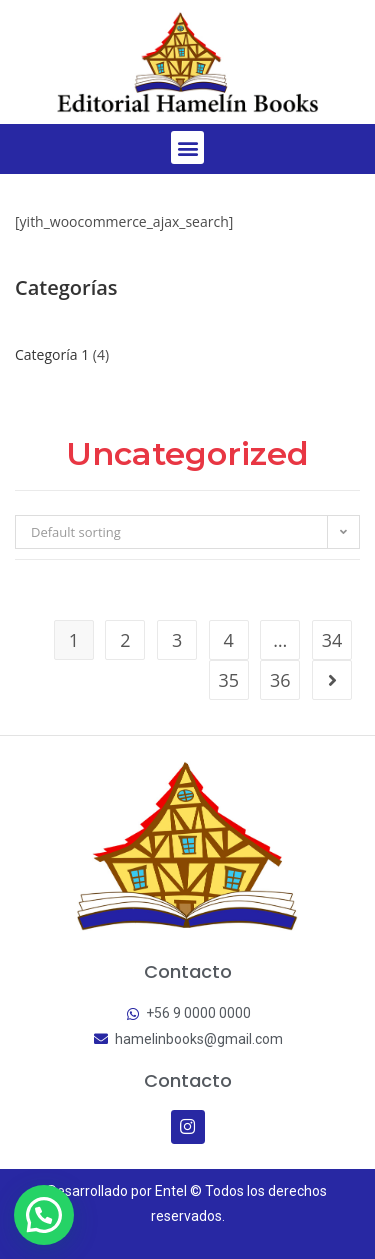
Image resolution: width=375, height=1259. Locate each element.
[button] (187, 147)
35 (228, 680)
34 (332, 640)
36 (280, 680)
